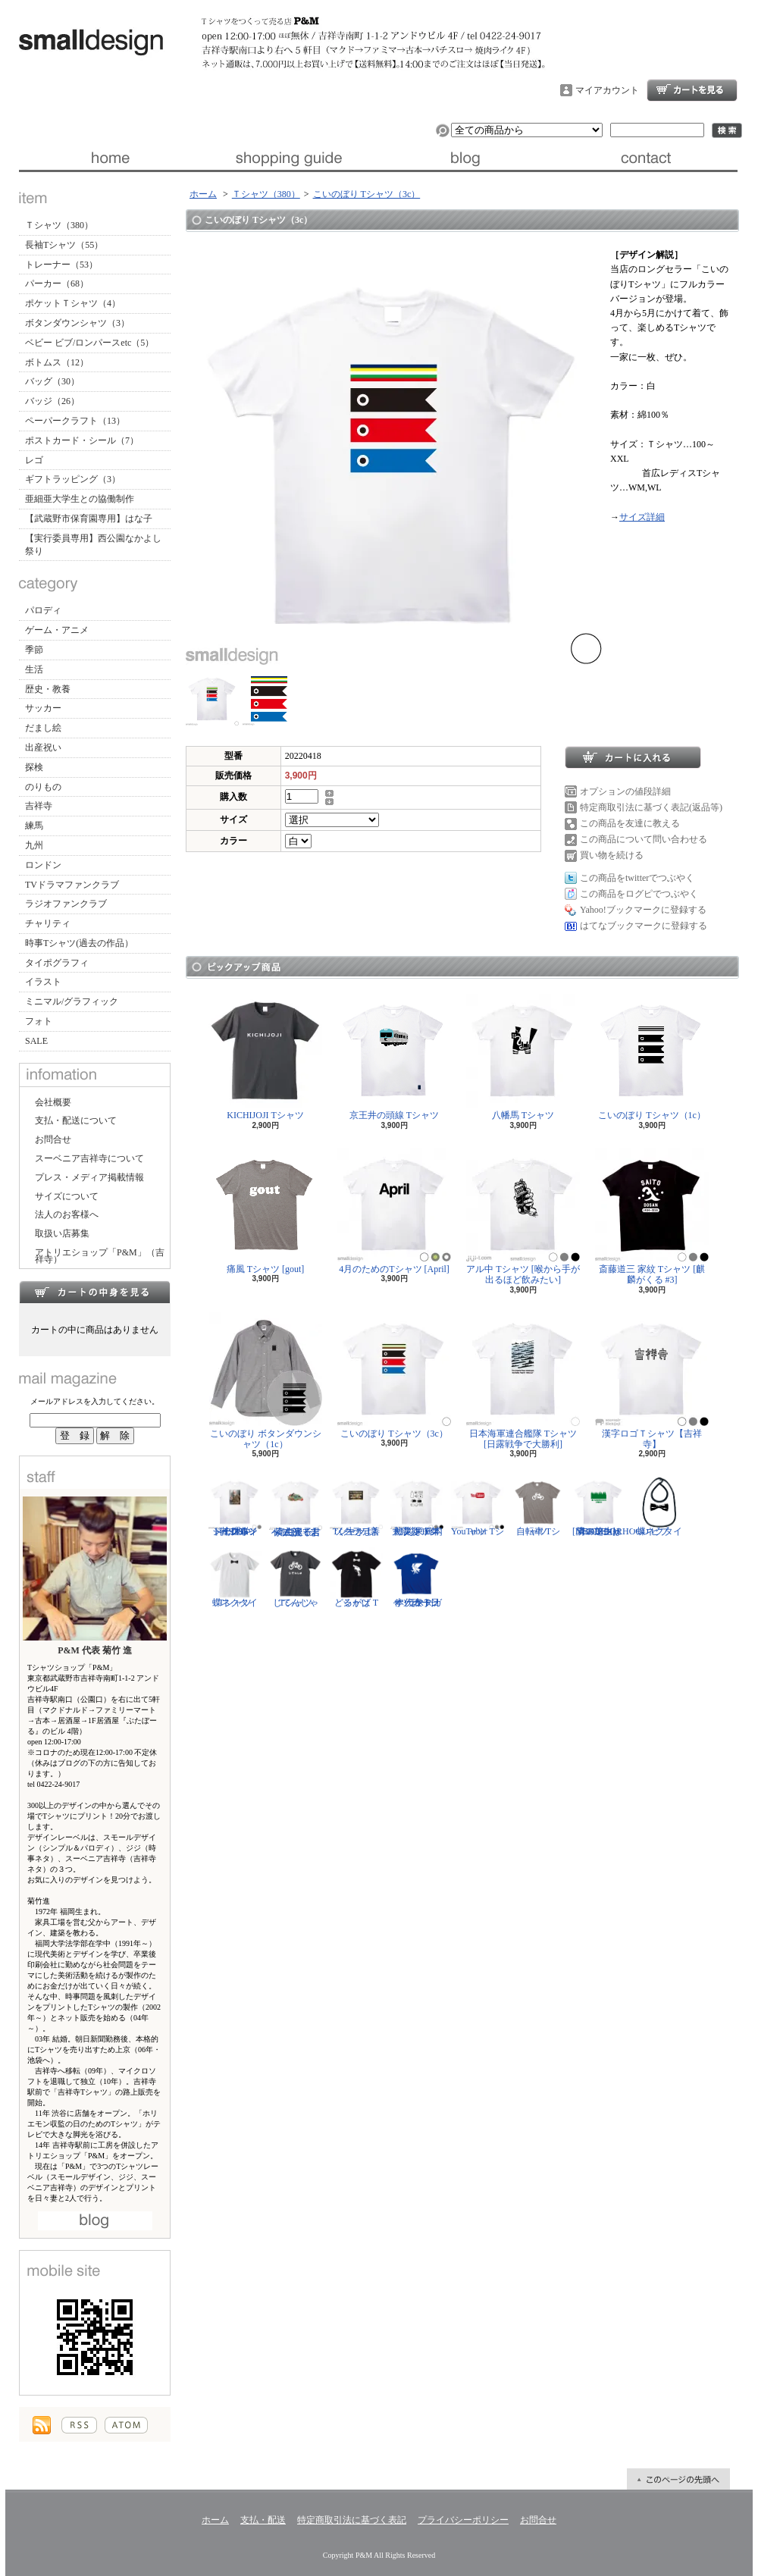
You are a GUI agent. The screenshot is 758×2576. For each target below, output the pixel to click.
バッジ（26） (52, 401)
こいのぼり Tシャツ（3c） (367, 194)
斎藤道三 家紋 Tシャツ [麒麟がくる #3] (652, 1216)
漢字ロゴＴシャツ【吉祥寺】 (652, 1380)
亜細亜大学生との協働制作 (79, 499)
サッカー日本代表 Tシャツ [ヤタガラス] (416, 1577)
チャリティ (47, 923)
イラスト (43, 981)
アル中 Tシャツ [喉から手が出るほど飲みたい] (523, 1216)
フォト (38, 1021)
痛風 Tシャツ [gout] (265, 1211)
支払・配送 (263, 2520)
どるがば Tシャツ (356, 1577)
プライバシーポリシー (463, 2520)
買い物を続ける (612, 855)
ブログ (468, 158)
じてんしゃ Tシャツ (295, 1577)
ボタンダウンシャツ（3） (77, 323)
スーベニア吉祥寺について (89, 1158)
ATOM (126, 2425)
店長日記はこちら (95, 2220)
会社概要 (53, 1102)
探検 (34, 767)
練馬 (34, 825)
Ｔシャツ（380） (59, 225)
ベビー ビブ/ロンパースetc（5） (89, 342)
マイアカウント (607, 90)
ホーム (109, 158)
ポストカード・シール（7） (82, 440)
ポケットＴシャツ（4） (73, 303)
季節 (34, 649)
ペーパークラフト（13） (75, 420)
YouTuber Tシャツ (477, 1506)
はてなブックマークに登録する (643, 925)
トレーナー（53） (61, 264)
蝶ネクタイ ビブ (659, 1506)
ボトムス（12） (57, 362)
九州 (34, 845)
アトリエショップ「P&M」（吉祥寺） (99, 1255)
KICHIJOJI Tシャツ (265, 1057)
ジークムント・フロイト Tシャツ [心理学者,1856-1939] (235, 1506)
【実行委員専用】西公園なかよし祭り (93, 544)
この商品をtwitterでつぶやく (637, 878)
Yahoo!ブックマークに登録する (643, 909)
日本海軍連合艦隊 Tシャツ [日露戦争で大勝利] (523, 1380)
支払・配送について (288, 158)
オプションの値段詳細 (625, 791)
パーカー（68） (57, 283)
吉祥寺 (38, 806)
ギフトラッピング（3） (73, 479)
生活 (34, 669)
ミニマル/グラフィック (71, 1001)
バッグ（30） (52, 381)
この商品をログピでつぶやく (639, 893)
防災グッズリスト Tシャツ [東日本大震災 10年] (416, 1506)
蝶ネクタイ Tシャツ (235, 1577)
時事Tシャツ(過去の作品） (79, 943)
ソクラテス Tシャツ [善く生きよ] (356, 1506)
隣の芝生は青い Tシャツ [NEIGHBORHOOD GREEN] (610, 1506)
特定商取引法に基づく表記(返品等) (651, 807)
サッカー (43, 708)
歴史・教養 (47, 689)
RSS (79, 2425)
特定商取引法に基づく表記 (351, 2520)
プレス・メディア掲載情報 (89, 1177)
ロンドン (43, 865)
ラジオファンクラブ (66, 903)
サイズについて (67, 1196)
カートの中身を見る (95, 1291)
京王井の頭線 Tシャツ (394, 1057)
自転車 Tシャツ (538, 1506)
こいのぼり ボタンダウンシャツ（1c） (265, 1380)
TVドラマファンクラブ (72, 884)
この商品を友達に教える (630, 823)
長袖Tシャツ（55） (64, 245)
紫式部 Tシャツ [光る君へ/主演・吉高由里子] (295, 1506)
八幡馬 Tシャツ (523, 1057)
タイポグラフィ (57, 962)
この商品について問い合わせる (643, 839)
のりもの (43, 787)
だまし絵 (43, 727)
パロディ (43, 610)
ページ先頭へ (678, 2479)
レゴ (34, 460)
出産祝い (43, 747)
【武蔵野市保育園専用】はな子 (88, 518)
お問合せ (648, 158)
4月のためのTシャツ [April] (394, 1211)
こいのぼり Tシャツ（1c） (652, 1057)
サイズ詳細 (642, 517)
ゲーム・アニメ (57, 630)
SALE (36, 1041)
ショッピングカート (692, 90)
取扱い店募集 (62, 1233)
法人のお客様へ (67, 1214)
